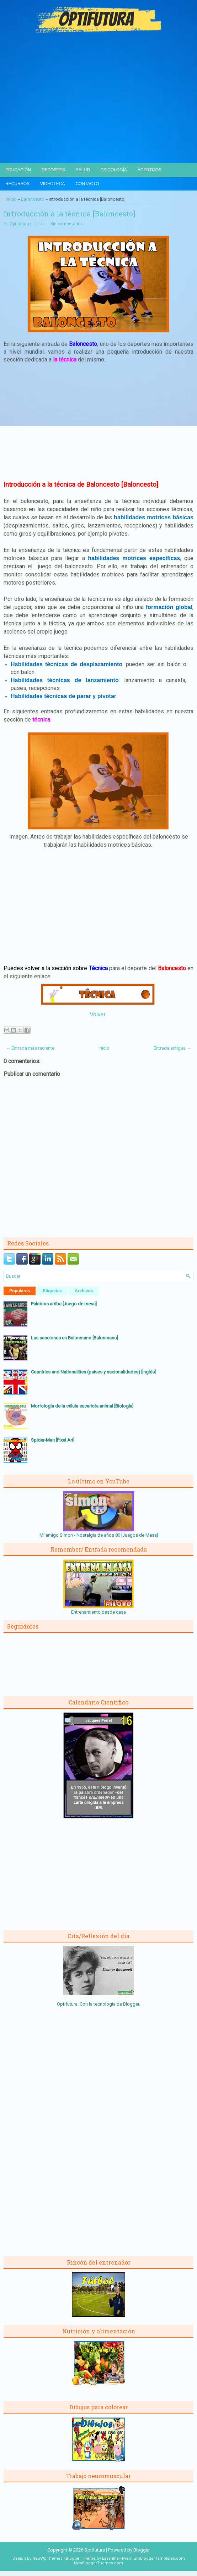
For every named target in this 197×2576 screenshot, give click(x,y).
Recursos (17, 183)
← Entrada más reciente (30, 1048)
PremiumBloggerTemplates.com (153, 2558)
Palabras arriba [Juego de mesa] (64, 1303)
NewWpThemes (47, 2558)
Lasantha (110, 2558)
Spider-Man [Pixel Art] (52, 1440)
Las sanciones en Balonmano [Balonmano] (74, 1337)
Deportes (53, 169)
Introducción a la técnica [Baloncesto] (69, 213)
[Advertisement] (98, 109)
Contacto (87, 183)
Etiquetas (52, 1290)
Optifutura (19, 223)
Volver (97, 1014)
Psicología (114, 169)
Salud (83, 169)
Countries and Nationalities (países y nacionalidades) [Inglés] (93, 1372)
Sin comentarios (66, 223)
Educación (18, 169)
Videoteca (52, 183)
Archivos (84, 1290)
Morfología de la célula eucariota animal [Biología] (82, 1406)
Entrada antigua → (172, 1048)
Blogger (131, 2004)
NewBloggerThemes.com (98, 2563)
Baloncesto (32, 199)
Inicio (11, 199)
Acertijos (149, 169)
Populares (19, 1290)
